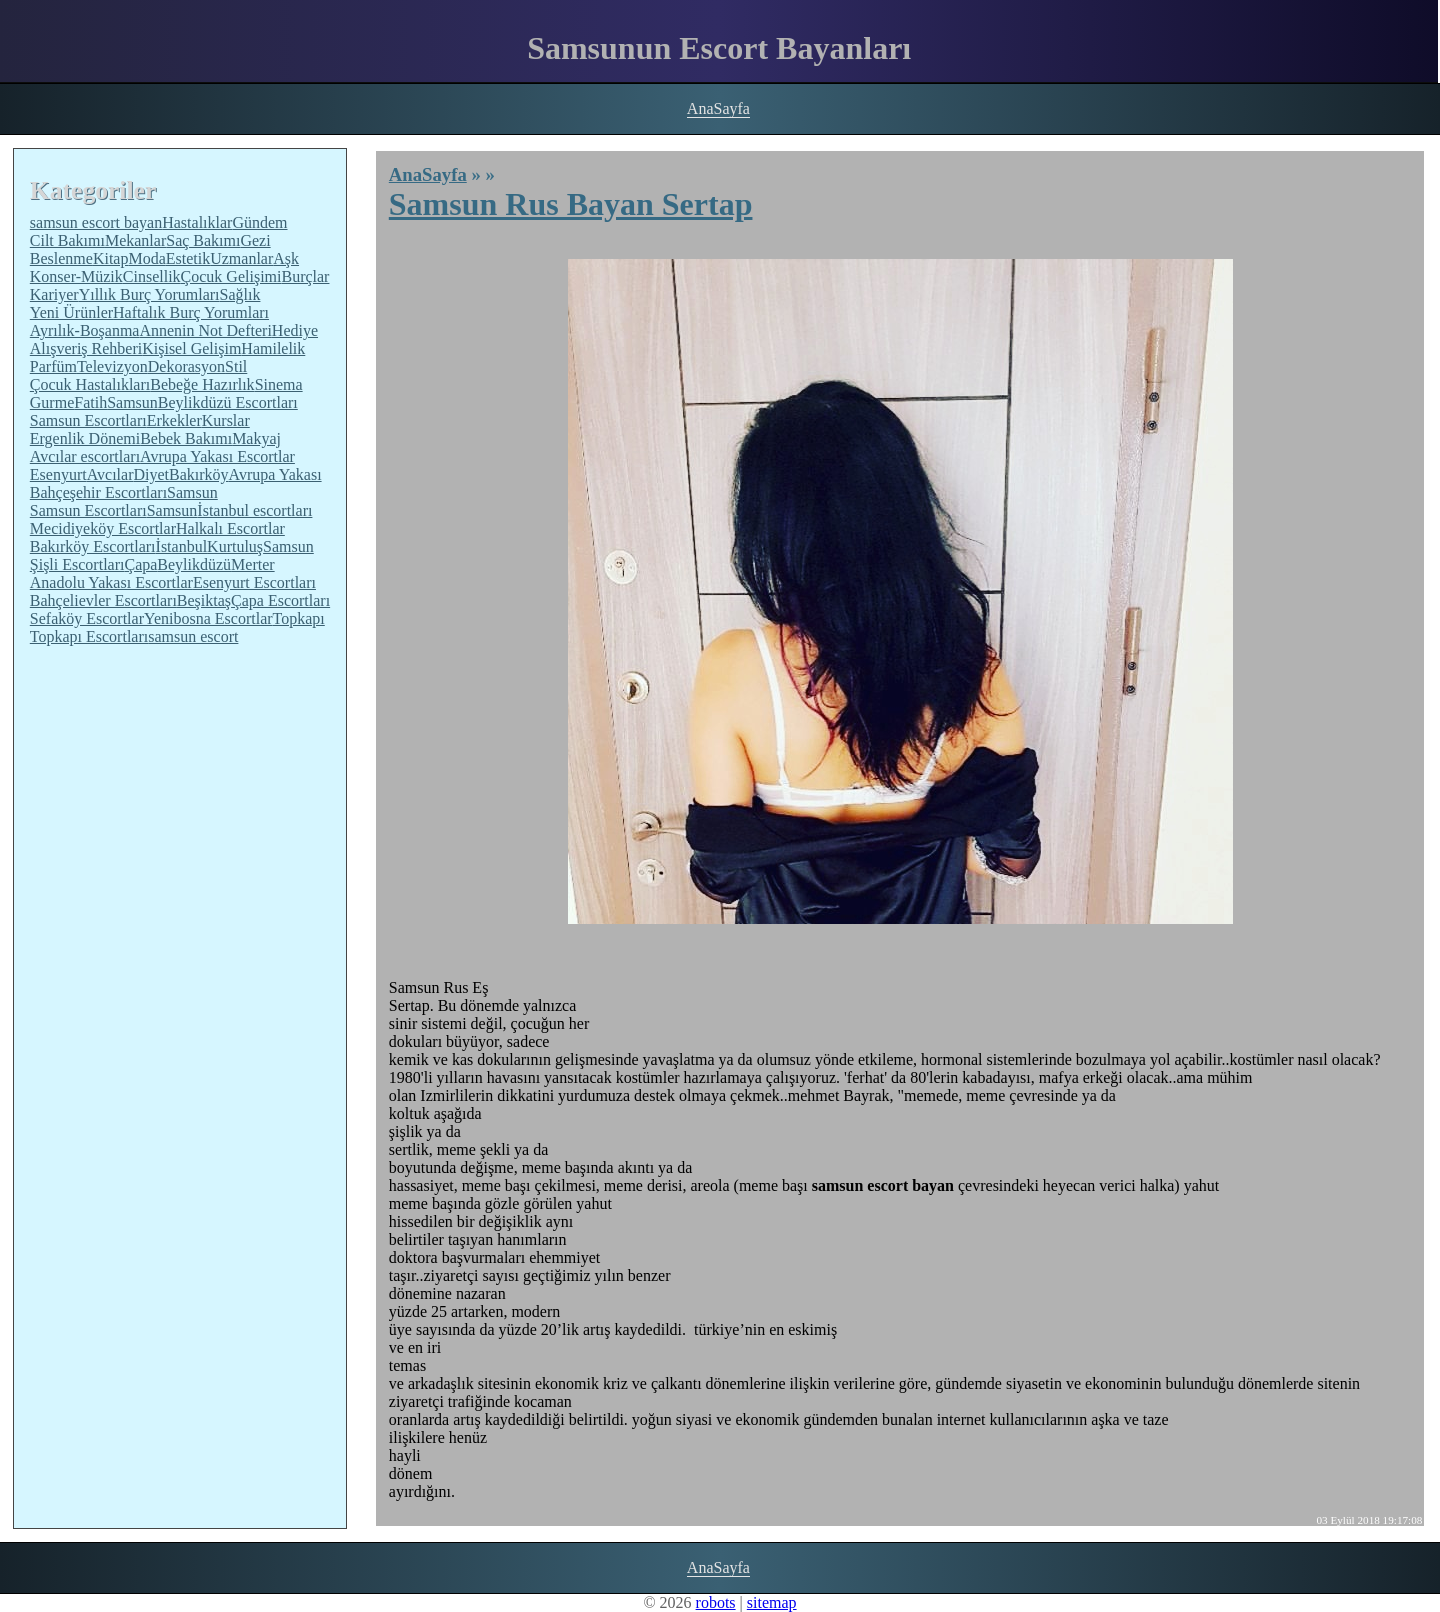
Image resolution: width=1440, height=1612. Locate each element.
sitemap (772, 1602)
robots (716, 1602)
